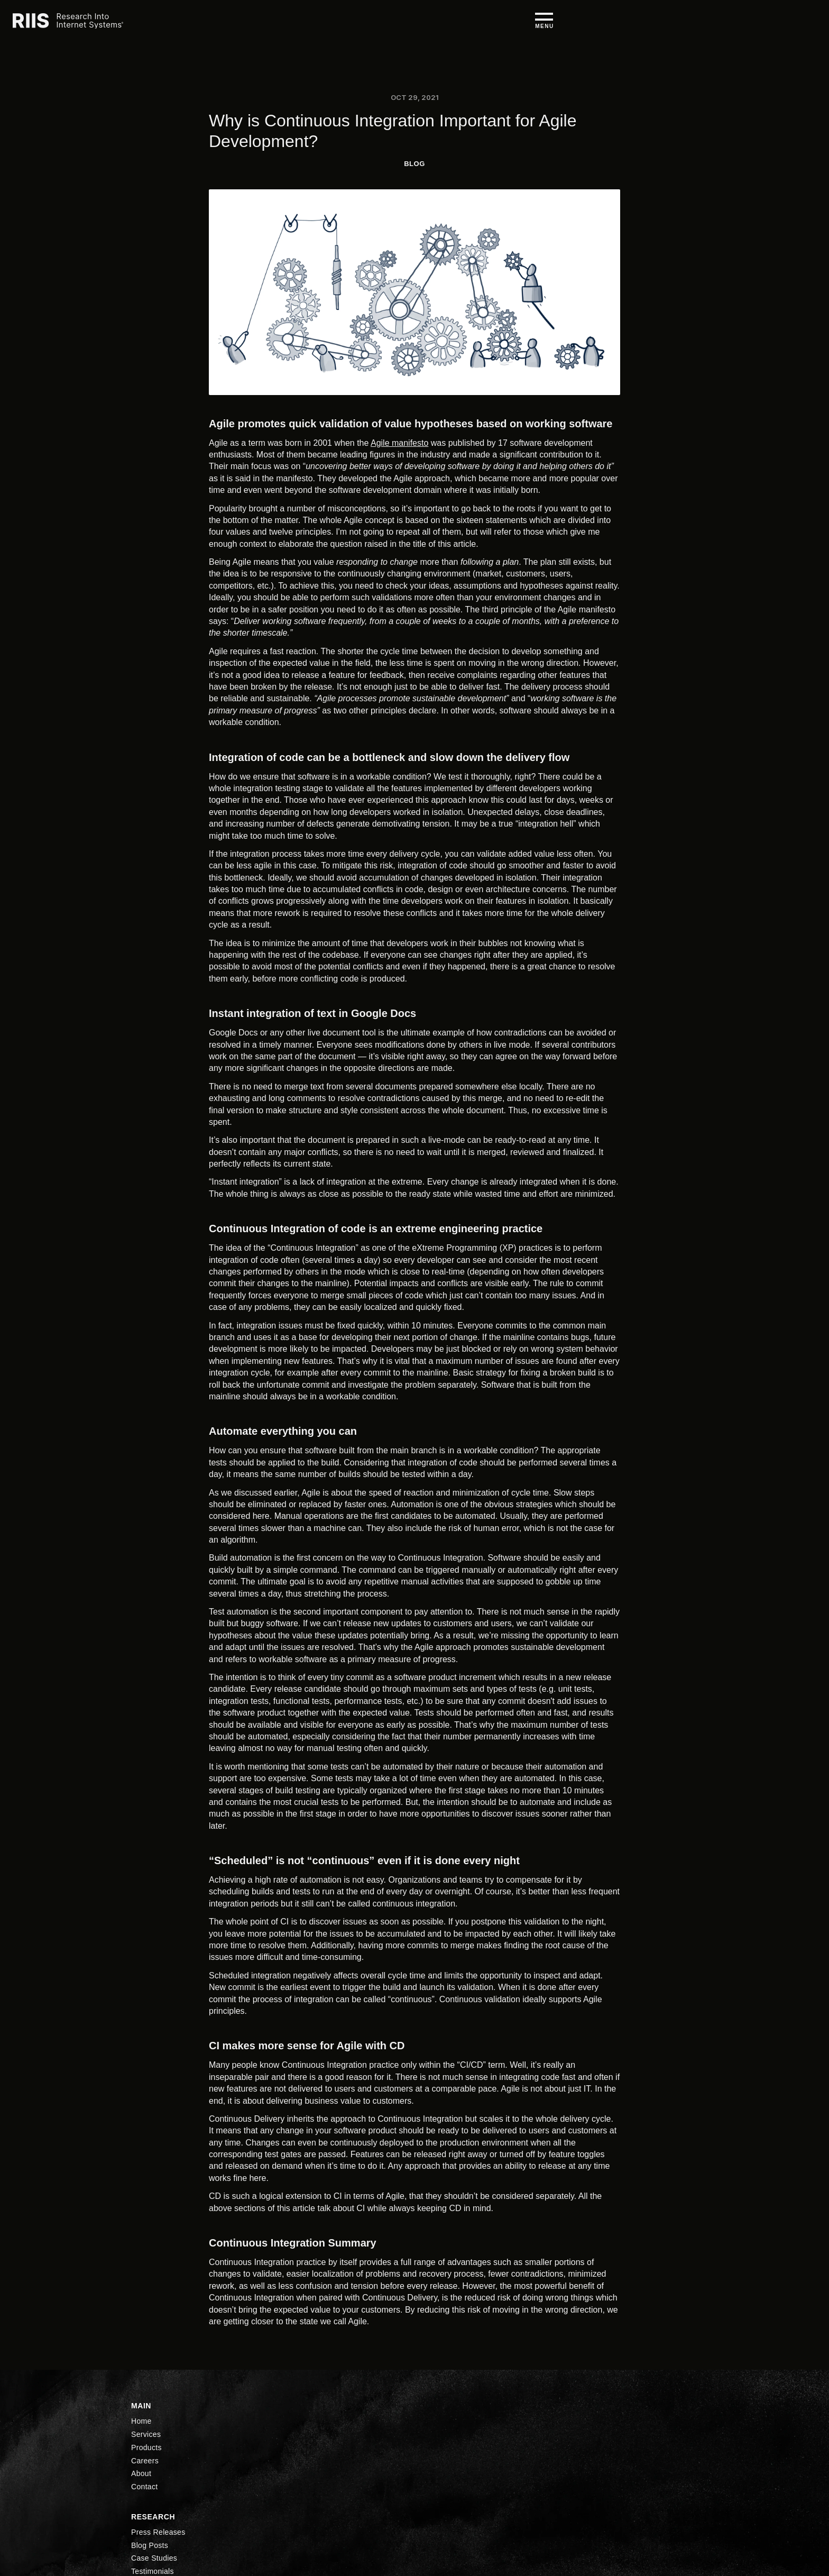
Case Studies (442, 2473)
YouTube (548, 2457)
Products (512, 25)
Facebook (550, 2488)
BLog (414, 164)
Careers (558, 25)
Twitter (554, 2473)
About (598, 25)
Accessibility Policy (660, 2473)
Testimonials (440, 2488)
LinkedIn (548, 2442)
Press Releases (446, 2442)
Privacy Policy (651, 2457)
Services (465, 25)
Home (423, 25)
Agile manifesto (399, 442)
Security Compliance (662, 2442)
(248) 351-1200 (156, 2462)
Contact (343, 2518)
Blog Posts (437, 2457)
